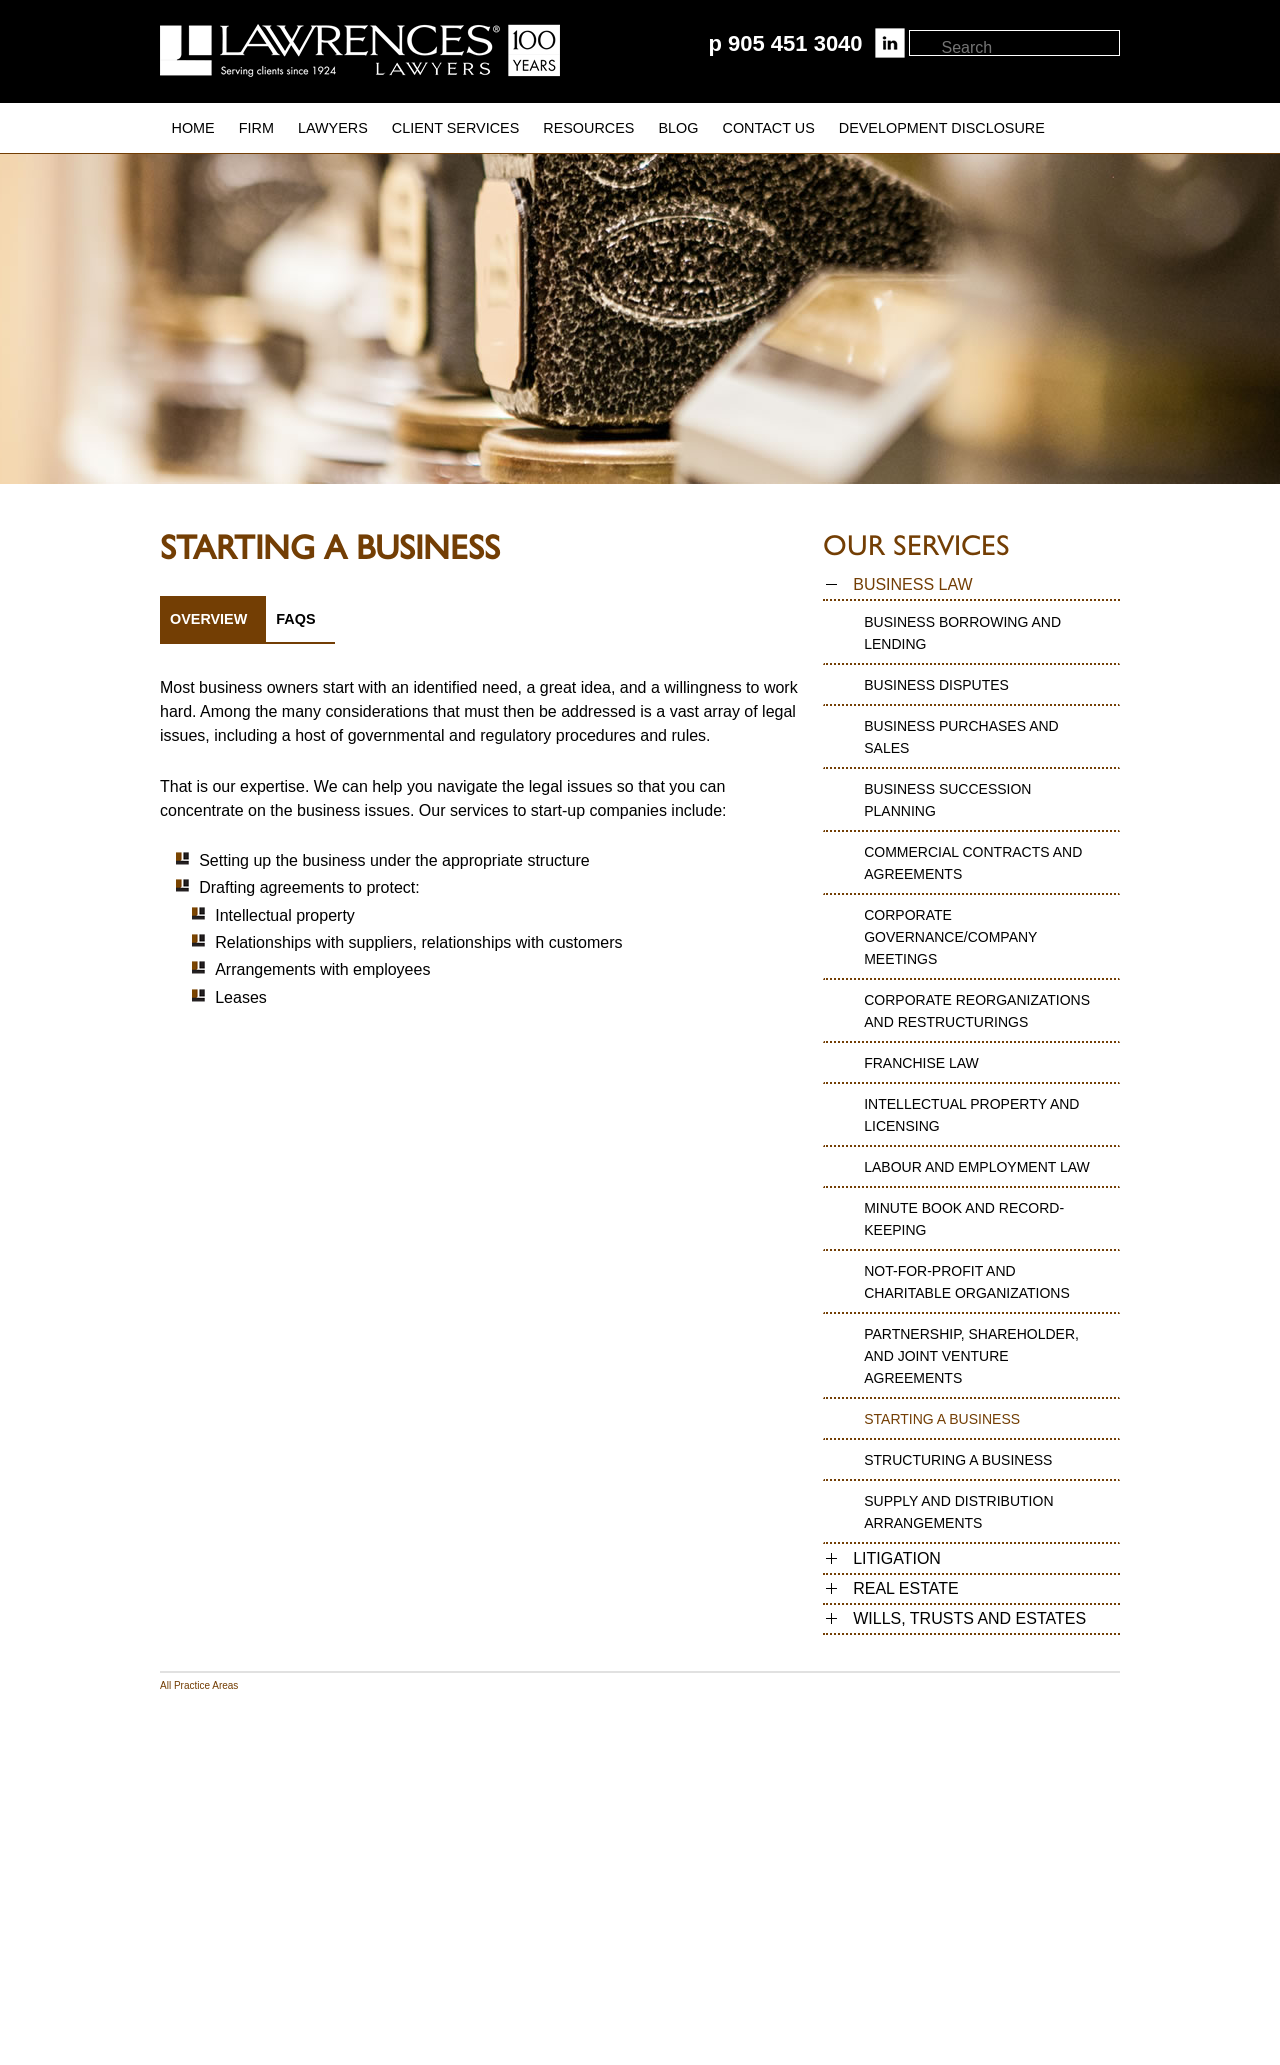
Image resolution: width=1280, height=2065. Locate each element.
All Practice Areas (199, 1685)
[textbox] (1029, 48)
